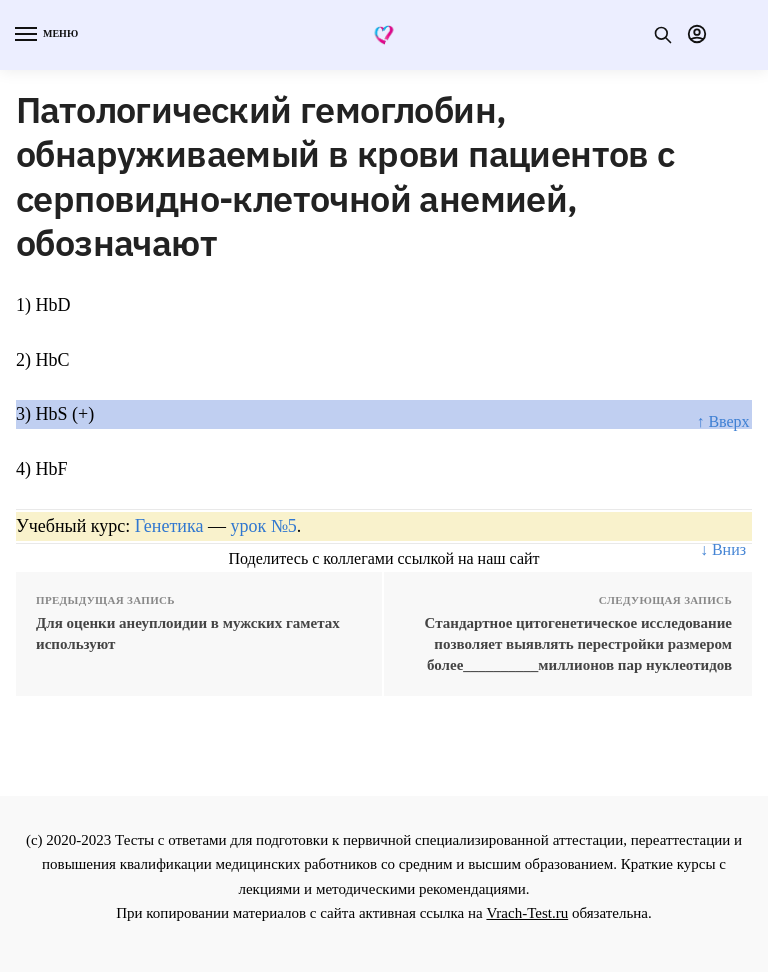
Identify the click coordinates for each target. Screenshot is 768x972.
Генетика (169, 526)
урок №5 (263, 526)
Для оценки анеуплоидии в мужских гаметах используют (188, 633)
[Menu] (45, 35)
